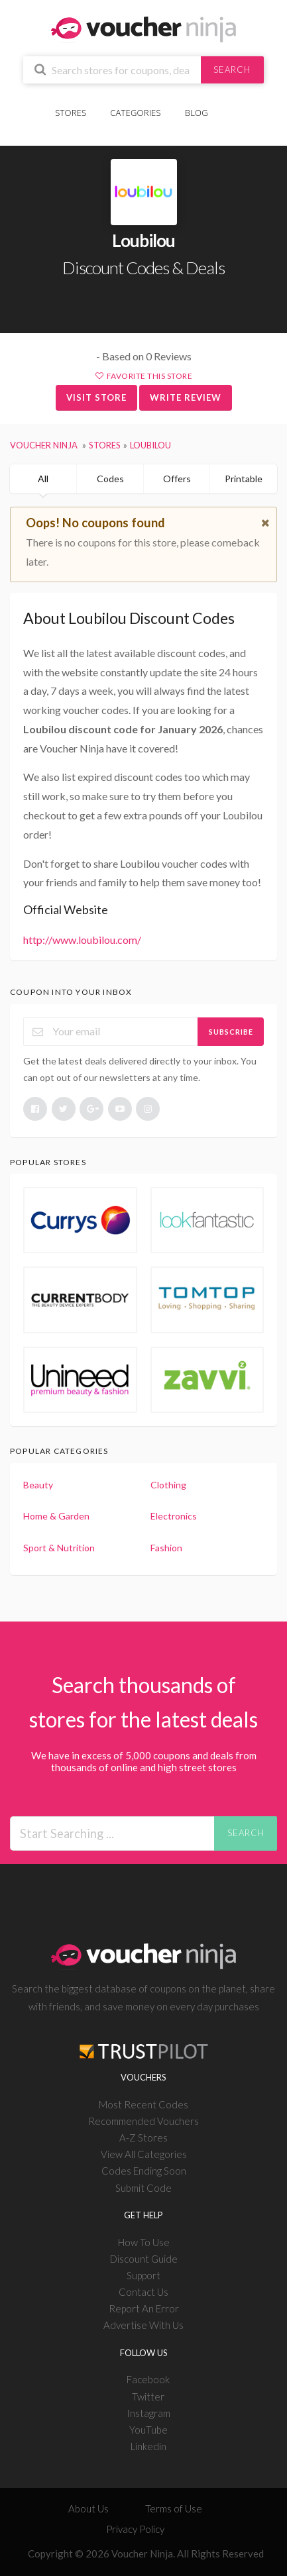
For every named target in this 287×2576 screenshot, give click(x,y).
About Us (88, 2508)
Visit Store (96, 397)
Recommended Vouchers (143, 2121)
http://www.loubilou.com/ (82, 939)
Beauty (38, 1484)
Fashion (166, 1547)
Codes (110, 478)
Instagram (148, 2413)
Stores (70, 113)
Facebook (148, 2379)
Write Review (185, 397)
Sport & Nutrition (59, 1547)
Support (143, 2275)
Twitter (148, 2396)
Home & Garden (56, 1515)
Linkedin (148, 2446)
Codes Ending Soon (143, 2171)
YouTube (148, 2430)
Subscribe (231, 1031)
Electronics (173, 1515)
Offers (177, 478)
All (43, 478)
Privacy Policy (135, 2529)
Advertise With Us (143, 2325)
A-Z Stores (143, 2137)
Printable (243, 478)
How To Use (144, 2242)
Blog (196, 113)
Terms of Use (173, 2508)
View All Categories (144, 2154)
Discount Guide (144, 2259)
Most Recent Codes (143, 2104)
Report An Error (144, 2308)
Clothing (168, 1484)
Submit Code (143, 2188)
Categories (135, 113)
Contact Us (143, 2292)
